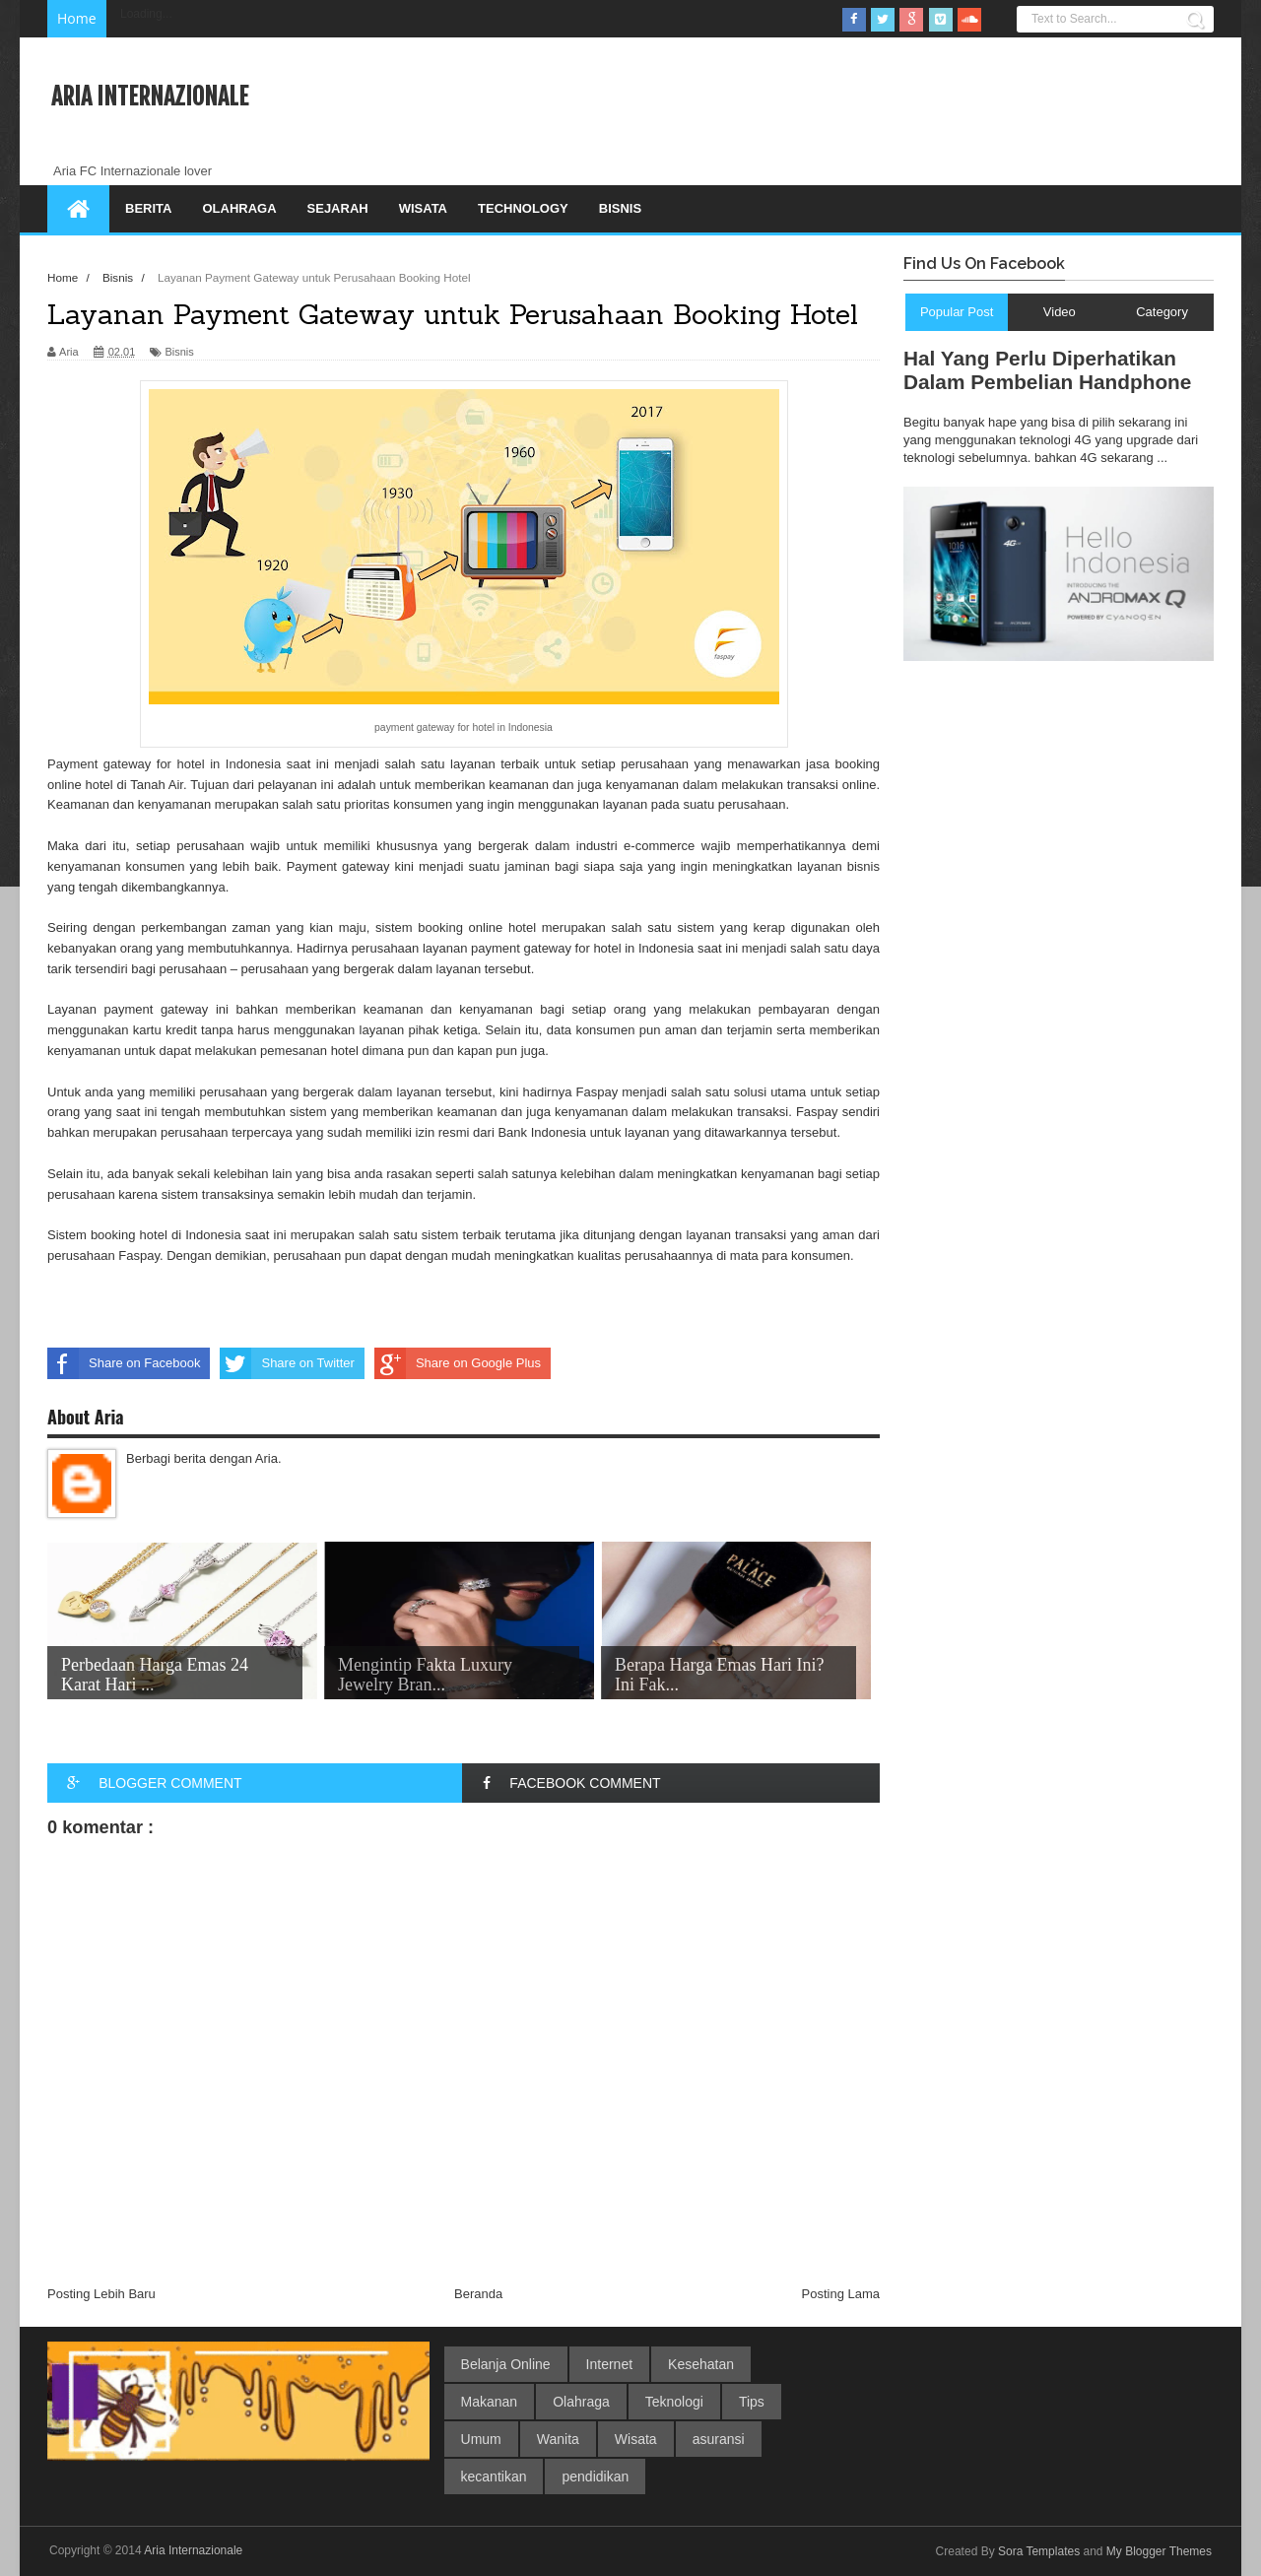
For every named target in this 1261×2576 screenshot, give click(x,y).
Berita (148, 208)
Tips (751, 2402)
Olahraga (239, 208)
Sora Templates (1039, 2551)
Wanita (558, 2439)
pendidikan (595, 2476)
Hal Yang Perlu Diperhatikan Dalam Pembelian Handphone (1047, 370)
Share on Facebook (123, 1363)
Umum (481, 2439)
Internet (609, 2364)
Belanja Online (506, 2364)
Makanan (489, 2402)
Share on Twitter (287, 1363)
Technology (523, 208)
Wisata (423, 208)
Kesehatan (701, 2364)
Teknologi (674, 2402)
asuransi (719, 2439)
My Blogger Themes (1159, 2551)
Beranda (478, 2293)
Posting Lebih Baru (101, 2293)
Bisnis (620, 208)
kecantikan (494, 2476)
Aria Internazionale (149, 96)
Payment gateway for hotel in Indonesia (164, 764)
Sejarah (337, 208)
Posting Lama (841, 2293)
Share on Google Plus (457, 1363)
